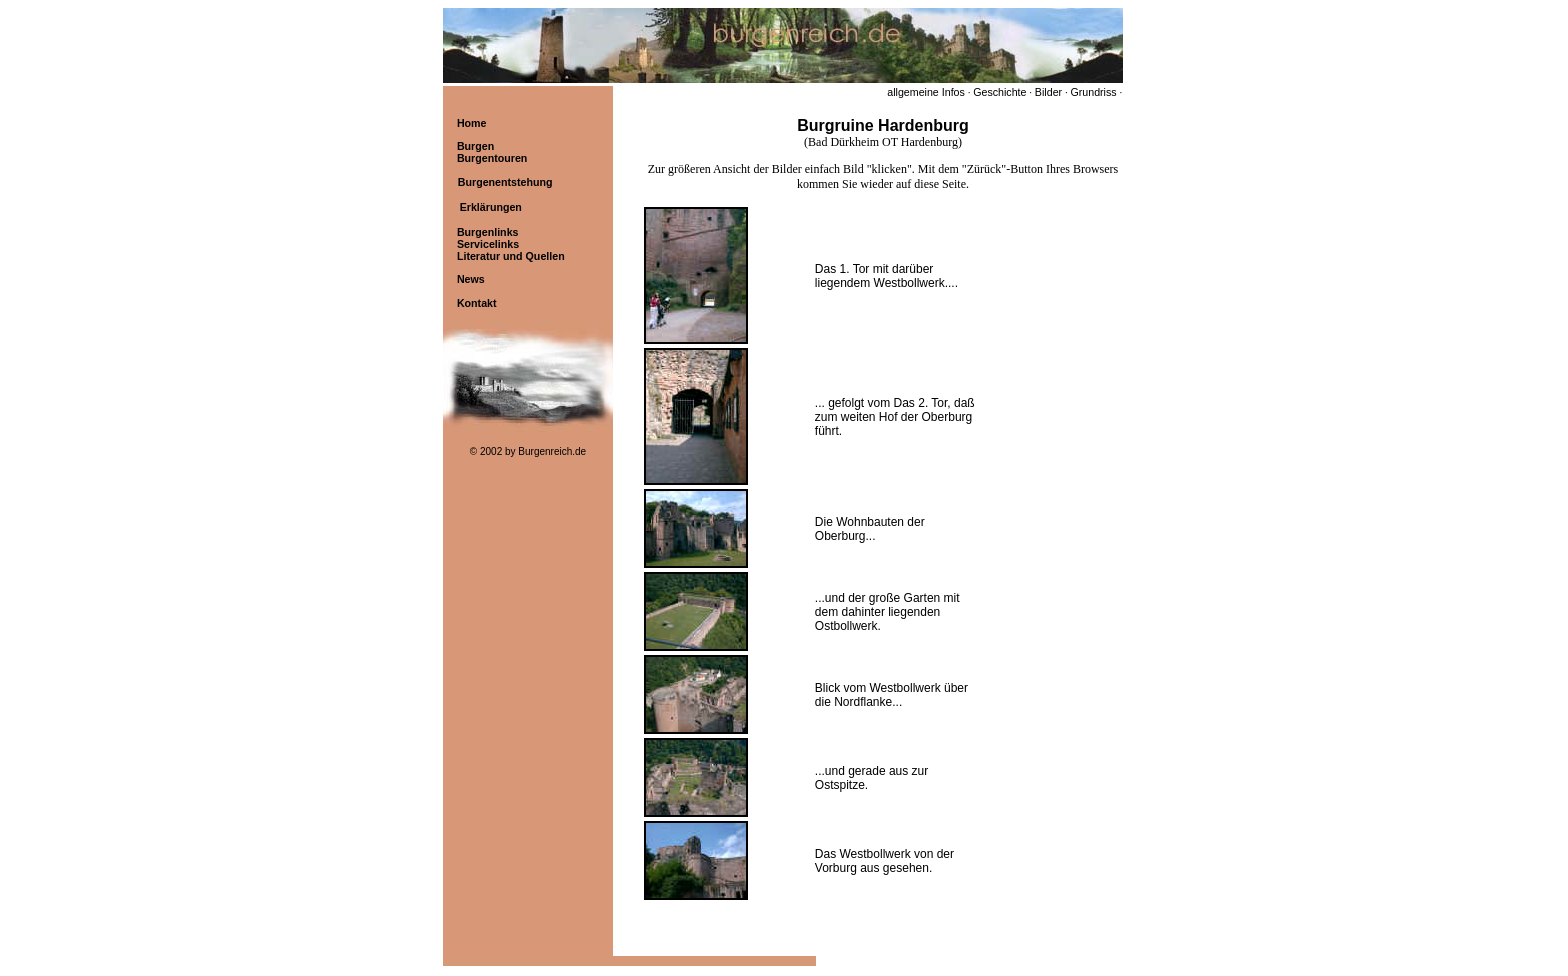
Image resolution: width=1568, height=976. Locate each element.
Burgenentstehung (505, 182)
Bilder (1048, 92)
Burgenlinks (488, 232)
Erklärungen (491, 207)
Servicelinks (488, 244)
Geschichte (999, 92)
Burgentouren (492, 158)
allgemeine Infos (926, 92)
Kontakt (477, 303)
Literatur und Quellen (511, 256)
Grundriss (1093, 92)
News (471, 279)
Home (472, 123)
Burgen (475, 146)
